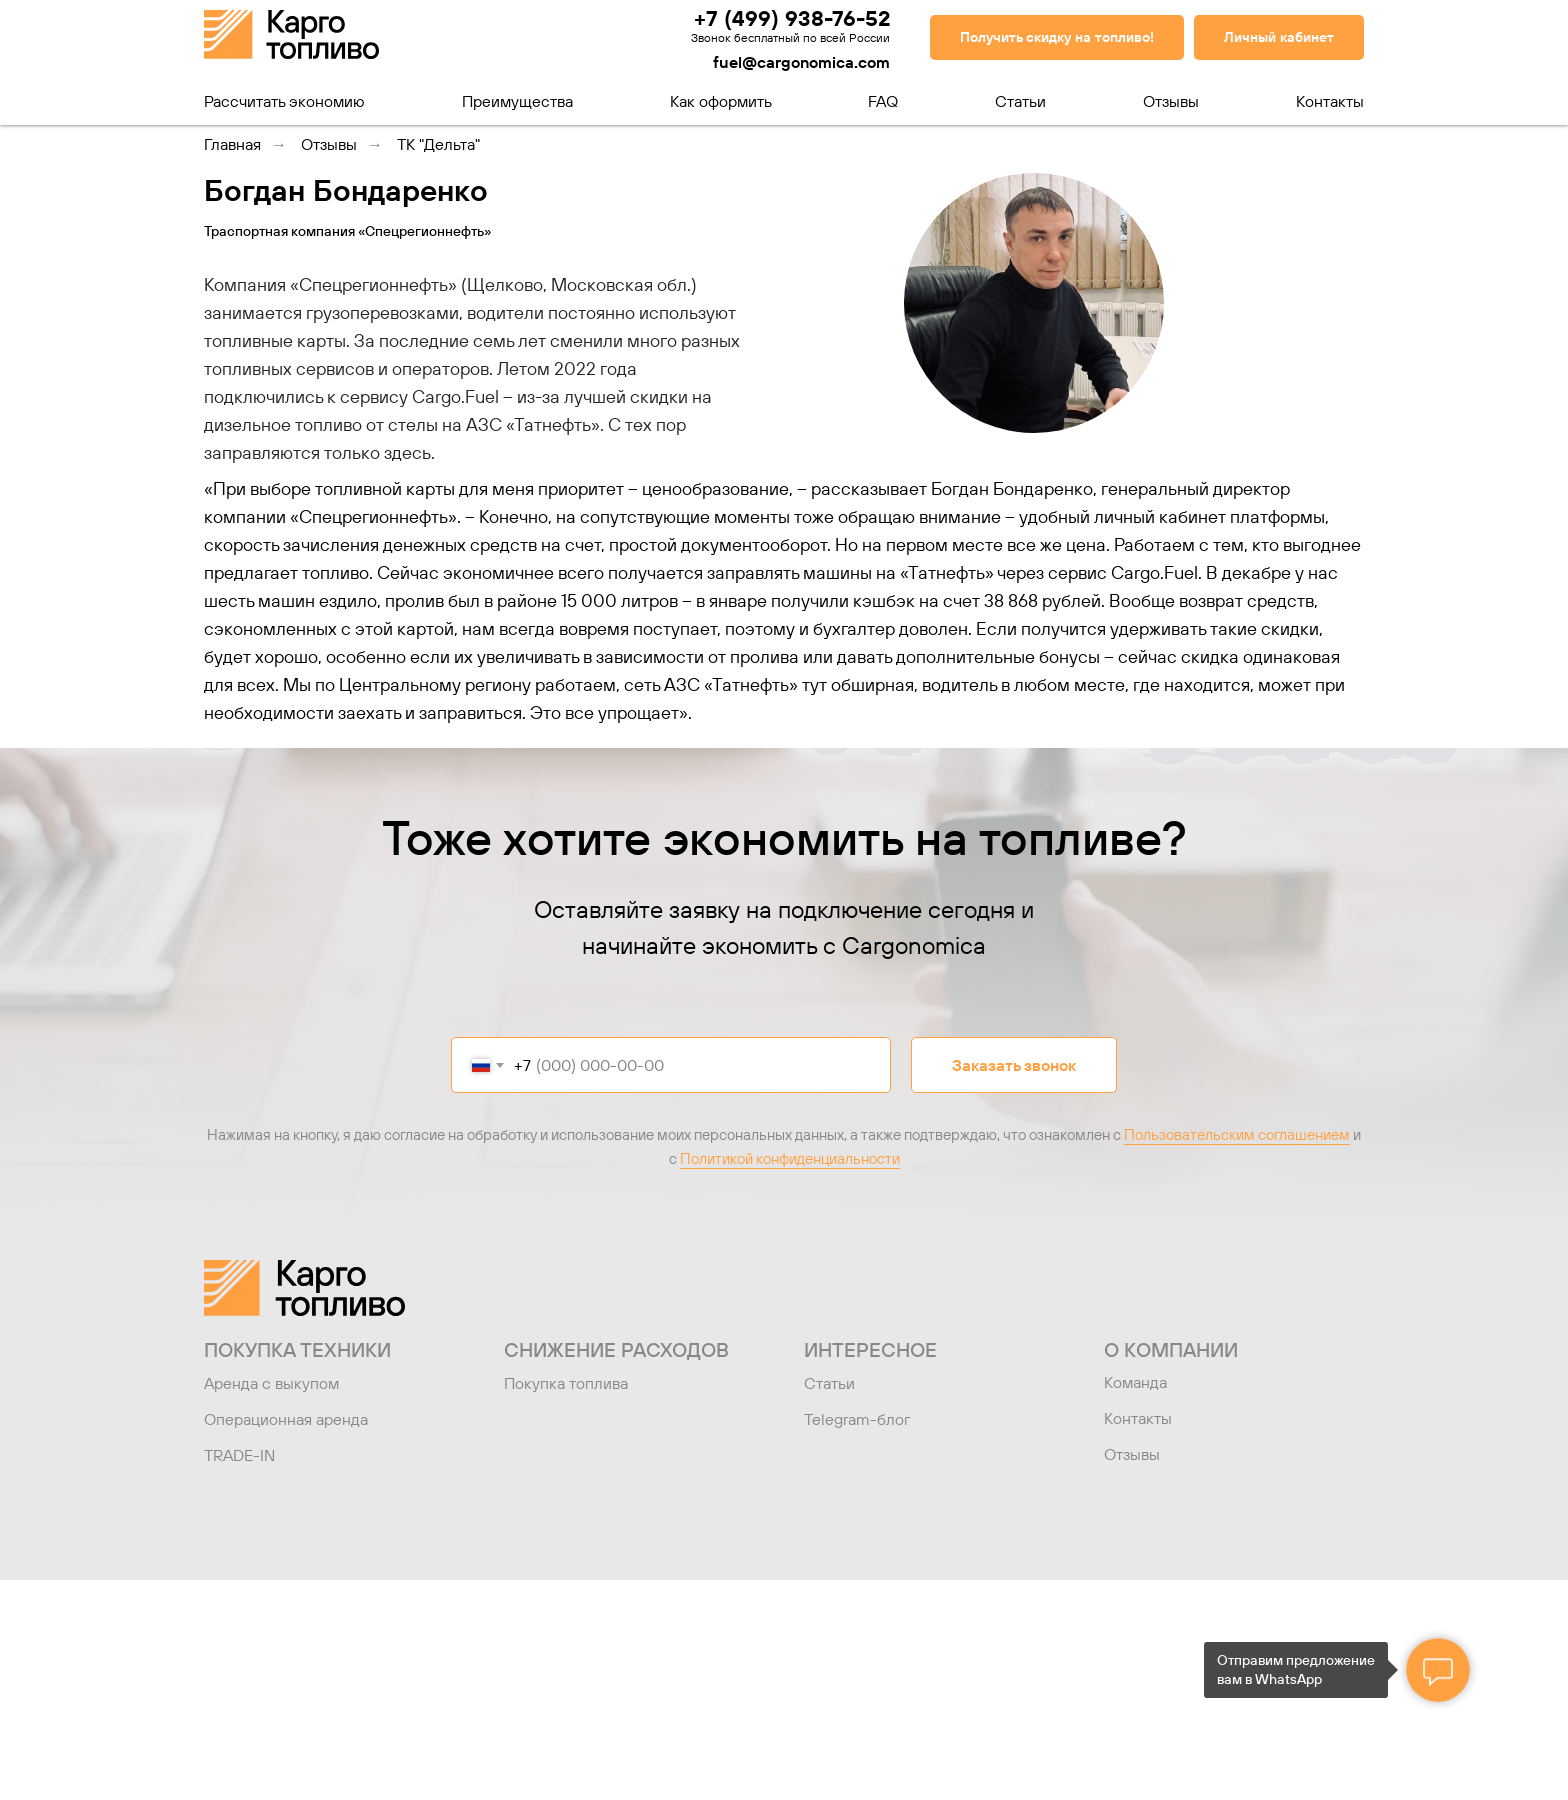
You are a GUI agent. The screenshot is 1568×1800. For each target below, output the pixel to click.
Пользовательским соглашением (1237, 1134)
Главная (232, 144)
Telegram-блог (857, 1419)
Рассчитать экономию (284, 101)
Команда (1135, 1382)
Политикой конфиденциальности (790, 1158)
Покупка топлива (566, 1383)
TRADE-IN (239, 1455)
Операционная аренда (286, 1419)
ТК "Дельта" (438, 144)
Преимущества (517, 101)
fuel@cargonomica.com (801, 62)
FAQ (883, 101)
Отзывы (1171, 101)
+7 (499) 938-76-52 (792, 18)
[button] (1057, 37)
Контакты (1330, 101)
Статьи (1020, 101)
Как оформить (721, 101)
